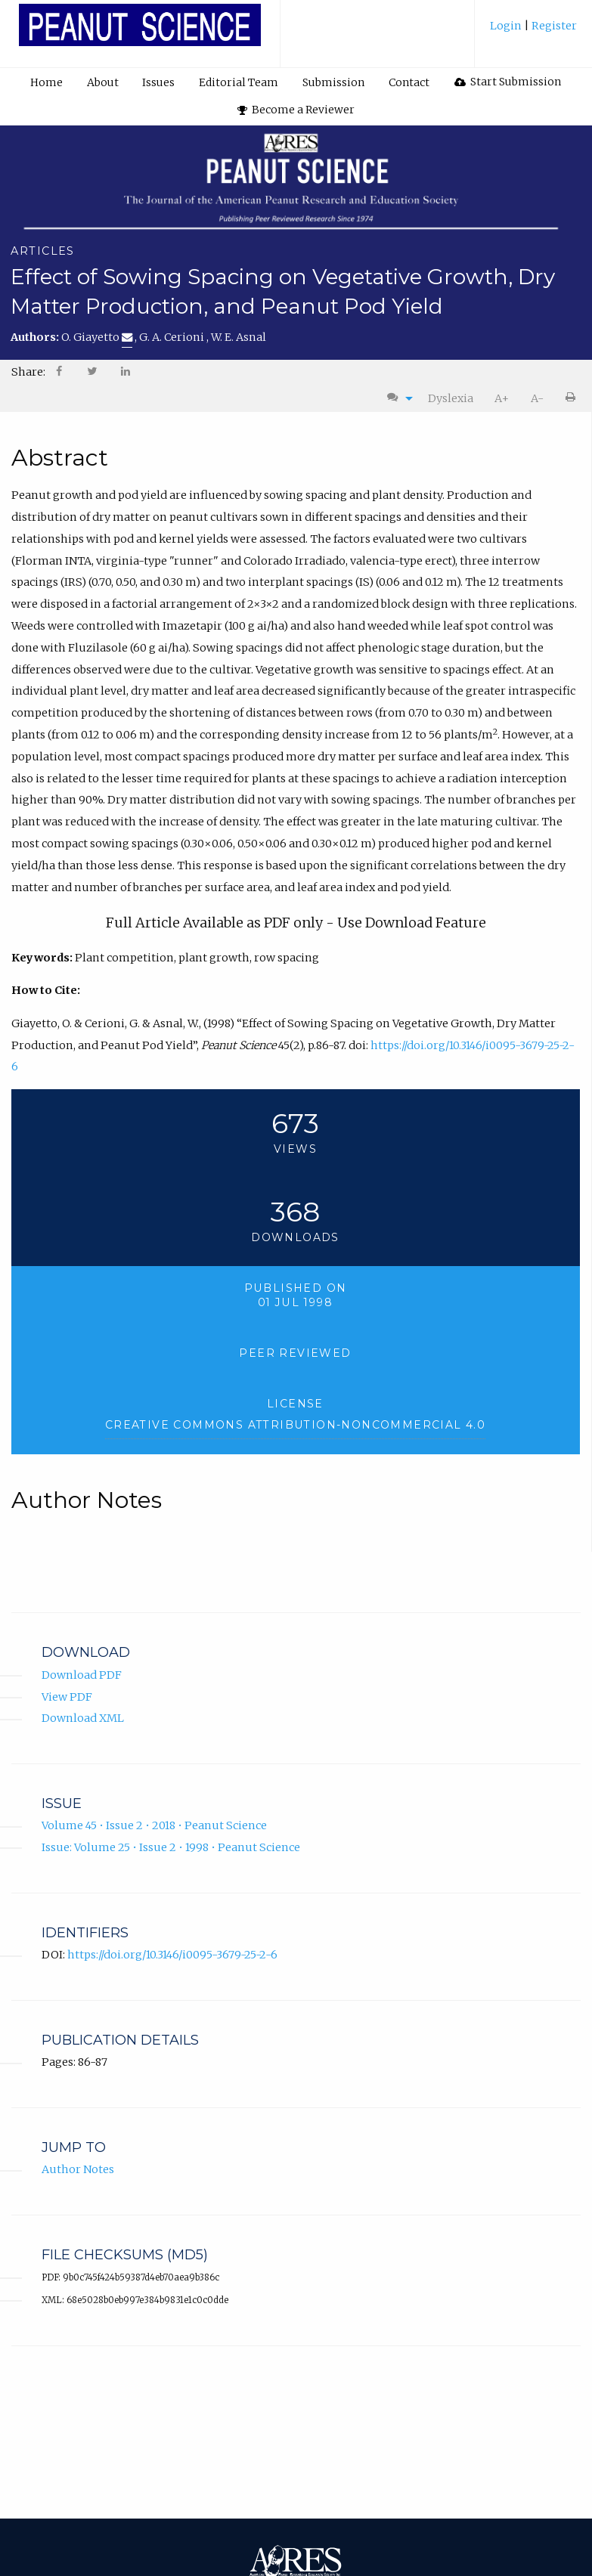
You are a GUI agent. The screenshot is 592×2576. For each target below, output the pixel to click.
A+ (501, 398)
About (103, 82)
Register (553, 26)
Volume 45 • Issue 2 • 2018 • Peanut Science (154, 1825)
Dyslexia (450, 398)
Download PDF (82, 1674)
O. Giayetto (96, 337)
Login (507, 26)
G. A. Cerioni (172, 337)
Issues (158, 82)
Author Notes (78, 2169)
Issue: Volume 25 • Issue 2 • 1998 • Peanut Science (171, 1846)
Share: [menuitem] (28, 372)
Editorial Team (238, 82)
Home (46, 82)
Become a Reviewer (296, 109)
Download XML (83, 1718)
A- (537, 398)
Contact (409, 82)
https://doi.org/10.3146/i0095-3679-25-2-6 (172, 1954)
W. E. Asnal (238, 337)
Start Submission (508, 81)
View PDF (67, 1696)
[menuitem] (533, 31)
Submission (333, 82)
